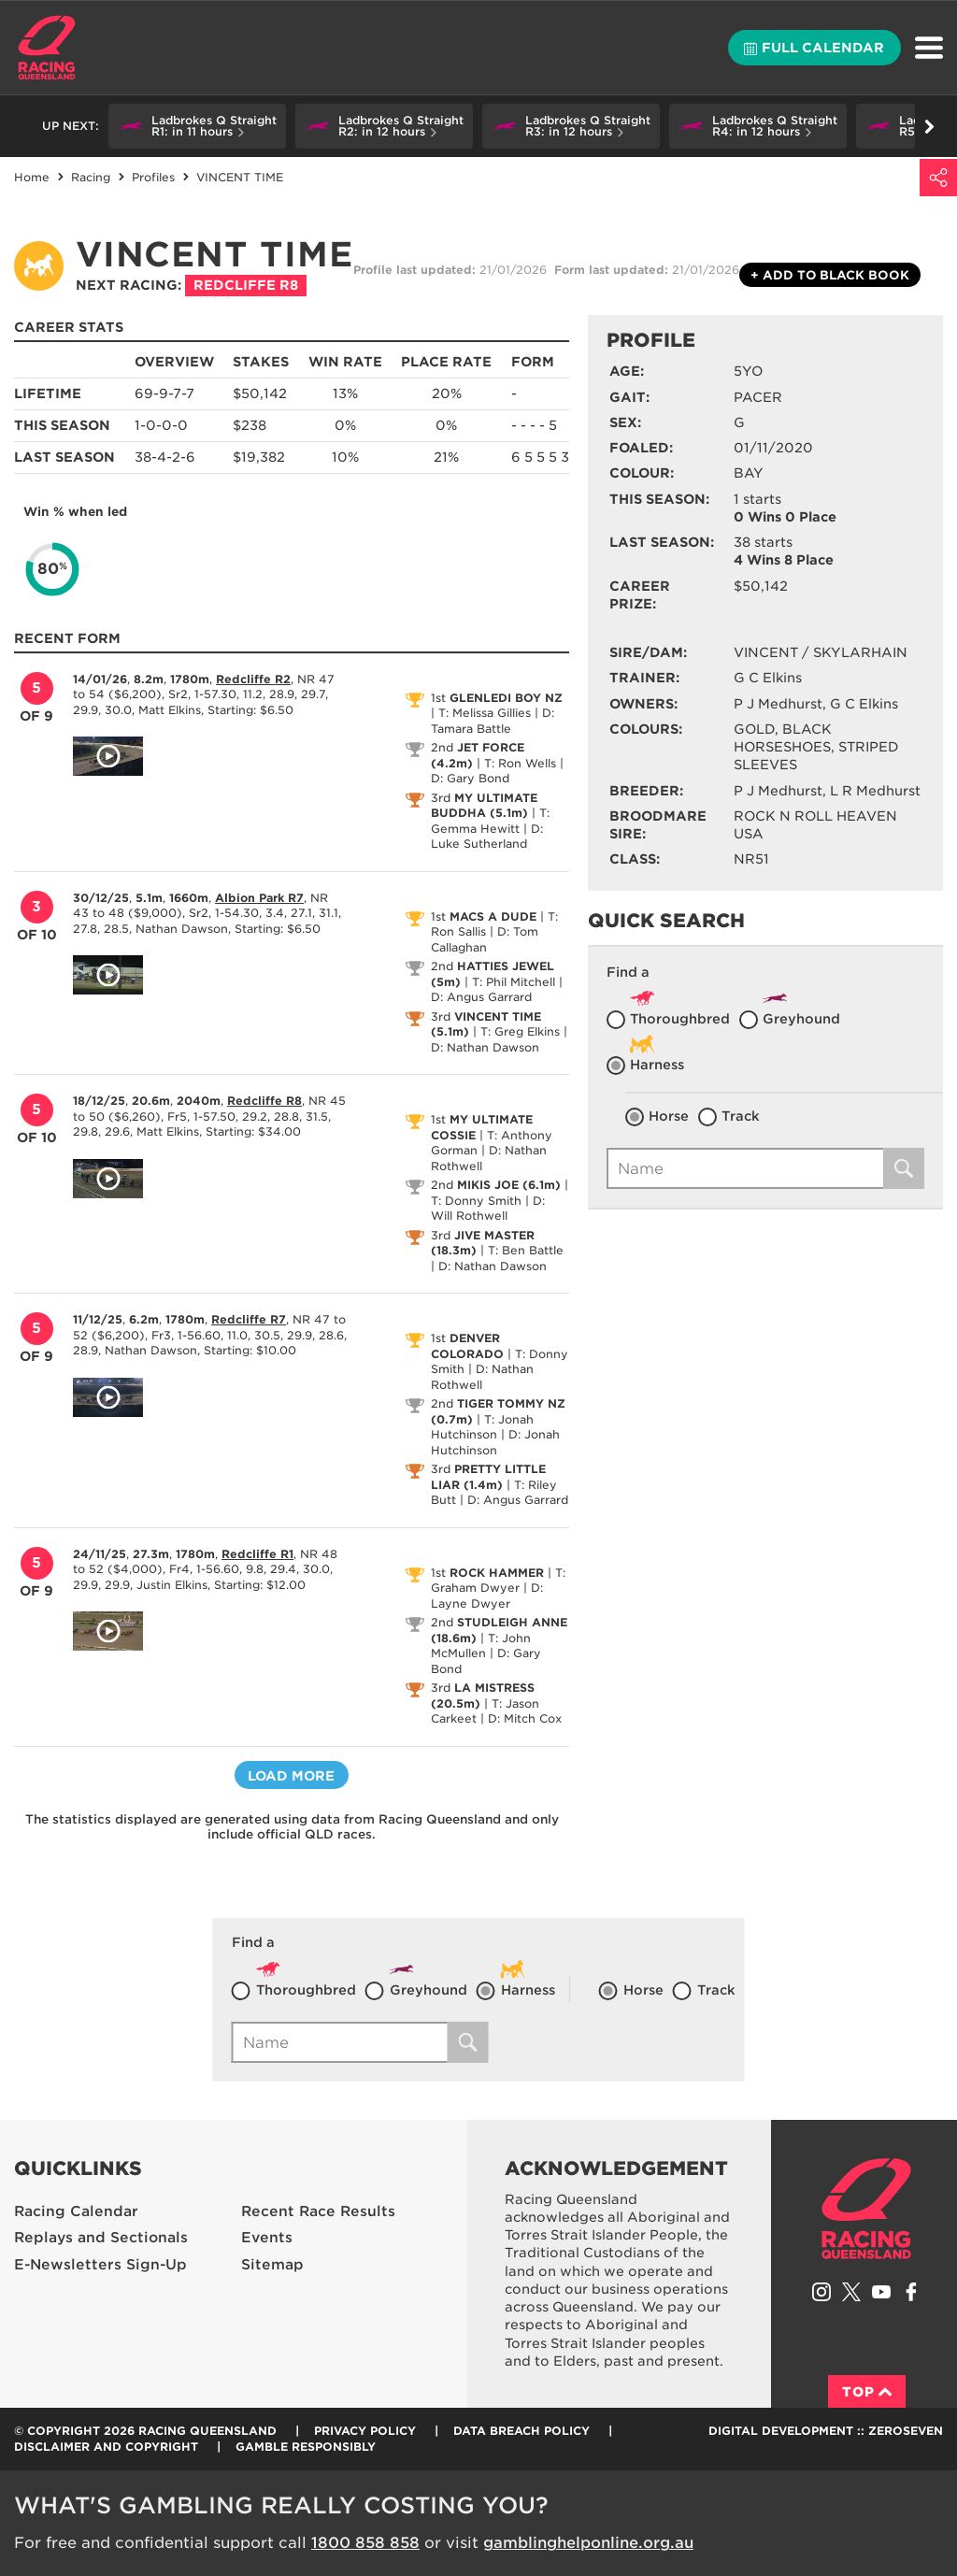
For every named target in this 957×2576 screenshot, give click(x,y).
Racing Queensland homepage (866, 2208)
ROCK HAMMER (497, 1573)
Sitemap (272, 2264)
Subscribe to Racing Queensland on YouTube (881, 2292)
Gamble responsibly (306, 2447)
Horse (669, 1116)
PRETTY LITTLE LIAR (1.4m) (488, 1477)
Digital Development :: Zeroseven (825, 2431)
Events (267, 2237)
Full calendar (814, 47)
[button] (197, 126)
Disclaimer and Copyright (106, 2447)
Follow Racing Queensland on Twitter (851, 2292)
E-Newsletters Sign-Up (100, 2264)
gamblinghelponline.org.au (588, 2543)
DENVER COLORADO (467, 1346)
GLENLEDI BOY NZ (506, 698)
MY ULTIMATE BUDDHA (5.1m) (484, 806)
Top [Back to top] (867, 2391)
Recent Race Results (318, 2211)
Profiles (153, 177)
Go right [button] (929, 127)
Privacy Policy (365, 2431)
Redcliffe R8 (245, 285)
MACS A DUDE (493, 916)
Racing (90, 177)
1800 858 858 (365, 2543)
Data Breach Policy (521, 2431)
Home (46, 47)
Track (740, 1116)
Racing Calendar (76, 2211)
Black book (829, 275)
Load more (291, 1775)
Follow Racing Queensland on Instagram (821, 2292)
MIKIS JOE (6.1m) (509, 1185)
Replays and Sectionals (101, 2237)
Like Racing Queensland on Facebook (911, 2292)
